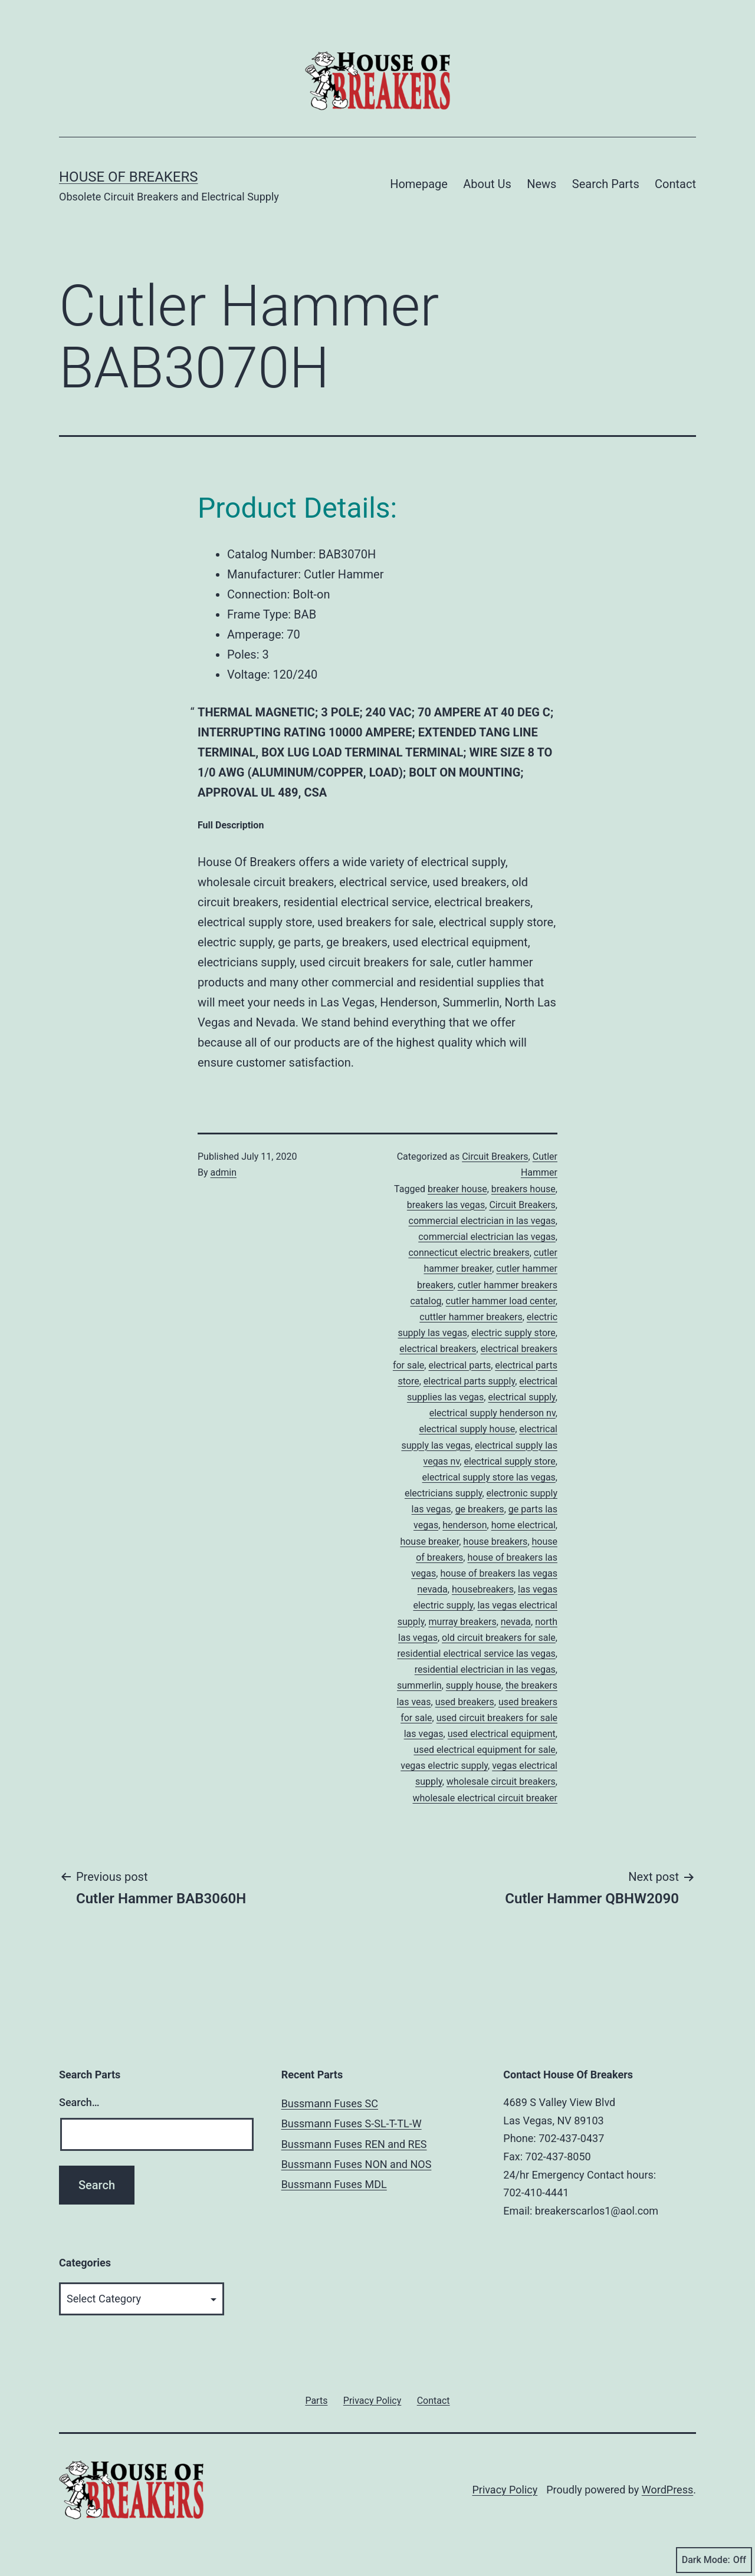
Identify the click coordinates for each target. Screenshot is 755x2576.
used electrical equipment (502, 1733)
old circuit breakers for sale (499, 1637)
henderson (464, 1525)
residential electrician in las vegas (485, 1669)
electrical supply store (509, 1461)
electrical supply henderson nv (492, 1413)
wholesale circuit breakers (501, 1781)
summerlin (419, 1685)
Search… (79, 2102)
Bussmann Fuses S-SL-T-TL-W (351, 2123)
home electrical (523, 1525)
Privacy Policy (504, 2489)
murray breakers (463, 1621)
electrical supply (521, 1397)
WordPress (667, 2489)
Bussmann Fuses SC (329, 2103)
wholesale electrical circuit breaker (485, 1798)
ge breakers (479, 1509)
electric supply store (513, 1332)
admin (224, 1172)
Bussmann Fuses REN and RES (354, 2144)
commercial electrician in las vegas (482, 1220)
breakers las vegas (446, 1204)
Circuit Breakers (495, 1156)
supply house (473, 1685)
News (541, 184)
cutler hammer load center (501, 1301)
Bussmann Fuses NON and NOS (356, 2164)
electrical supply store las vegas (489, 1477)
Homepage (419, 184)
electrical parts (459, 1365)
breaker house (457, 1189)
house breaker (429, 1541)
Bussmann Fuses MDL (334, 2184)
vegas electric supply (444, 1765)
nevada (516, 1621)
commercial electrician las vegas (487, 1236)
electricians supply (443, 1493)
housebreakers (483, 1589)
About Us (487, 184)
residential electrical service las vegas (477, 1653)
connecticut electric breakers (468, 1252)
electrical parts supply (469, 1381)
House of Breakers (128, 177)
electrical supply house (467, 1429)
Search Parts (605, 184)
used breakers (464, 1702)
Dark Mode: (714, 2560)
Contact (675, 184)
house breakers (495, 1541)
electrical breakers (437, 1348)
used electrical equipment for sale (484, 1749)
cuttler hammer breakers (470, 1316)
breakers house (523, 1189)
